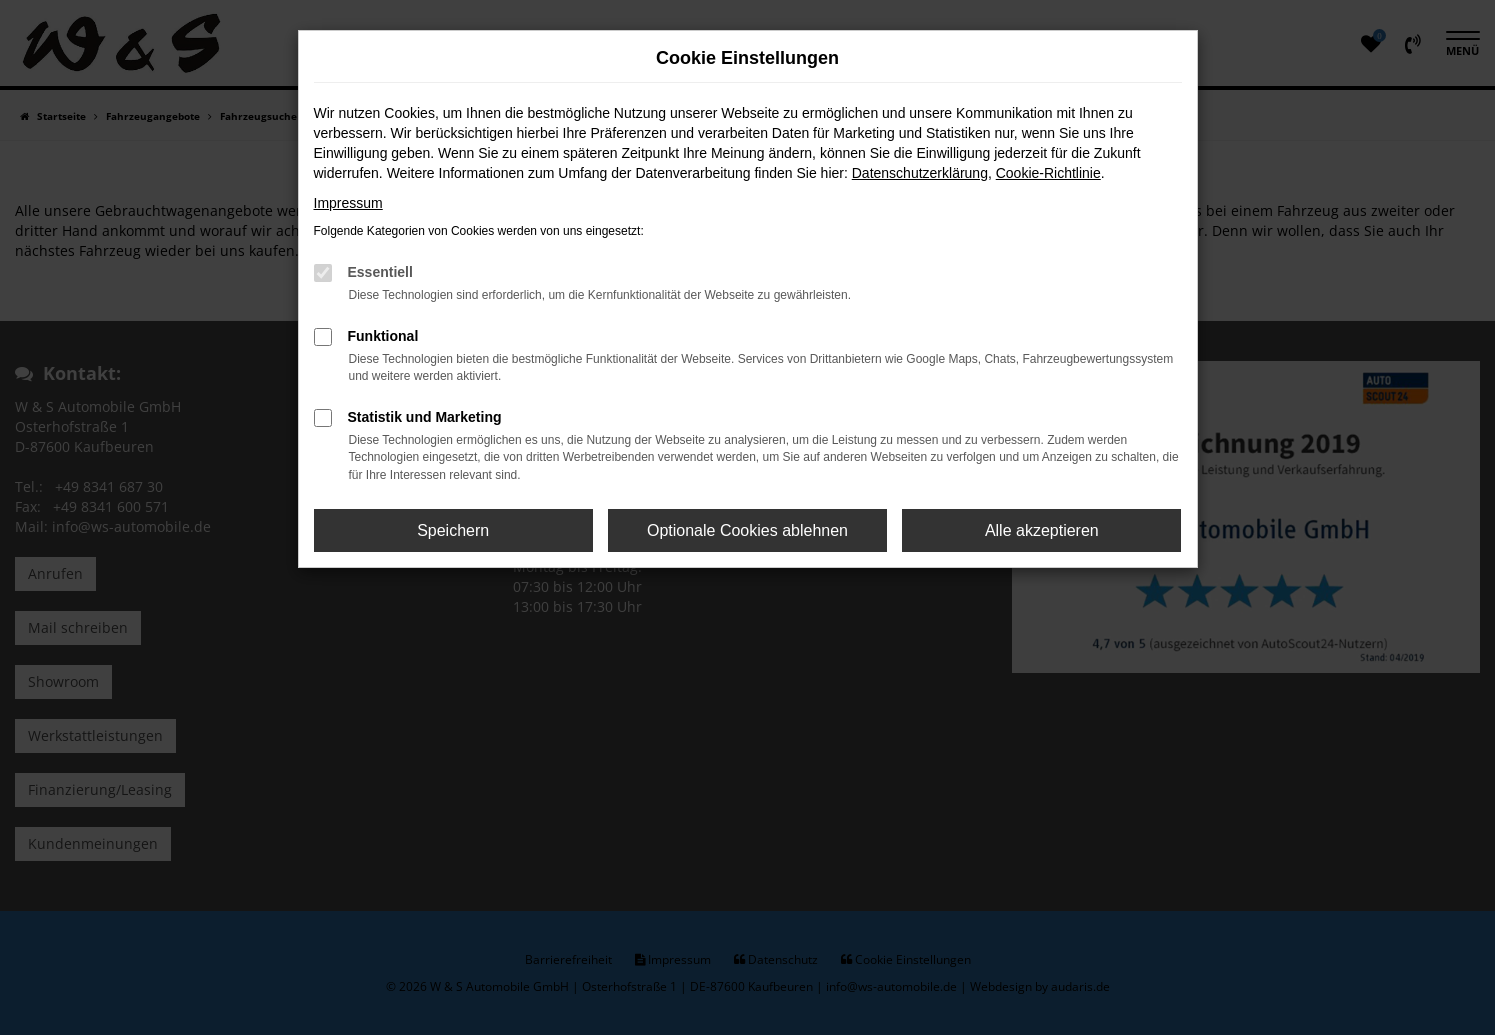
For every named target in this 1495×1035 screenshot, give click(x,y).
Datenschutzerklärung (920, 173)
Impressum (348, 203)
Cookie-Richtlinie (1048, 173)
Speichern (453, 530)
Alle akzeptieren (1042, 530)
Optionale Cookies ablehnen (747, 530)
